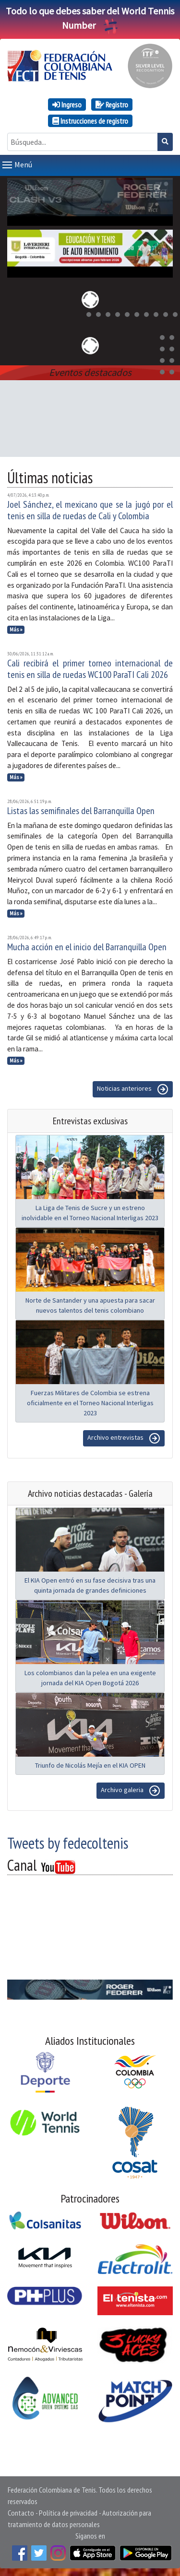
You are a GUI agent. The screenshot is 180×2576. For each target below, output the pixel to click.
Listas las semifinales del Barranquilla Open (81, 810)
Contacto (21, 2513)
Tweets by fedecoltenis (67, 1843)
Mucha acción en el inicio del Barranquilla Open (87, 947)
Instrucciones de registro (90, 121)
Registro (112, 104)
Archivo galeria (130, 1790)
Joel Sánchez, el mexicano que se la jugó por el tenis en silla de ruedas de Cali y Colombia (90, 510)
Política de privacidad (68, 2513)
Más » (16, 629)
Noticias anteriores (132, 1089)
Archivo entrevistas (123, 1438)
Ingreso (67, 104)
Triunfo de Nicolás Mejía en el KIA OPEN (90, 1765)
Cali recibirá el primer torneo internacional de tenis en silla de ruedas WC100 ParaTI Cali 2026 (90, 669)
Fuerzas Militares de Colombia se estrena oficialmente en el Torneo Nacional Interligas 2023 (90, 1402)
